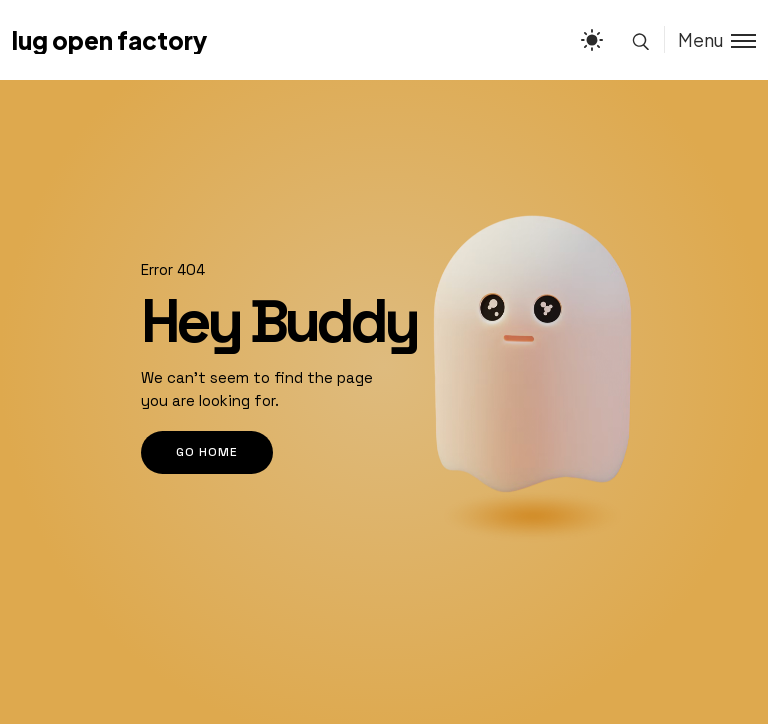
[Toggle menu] (710, 39)
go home (207, 452)
